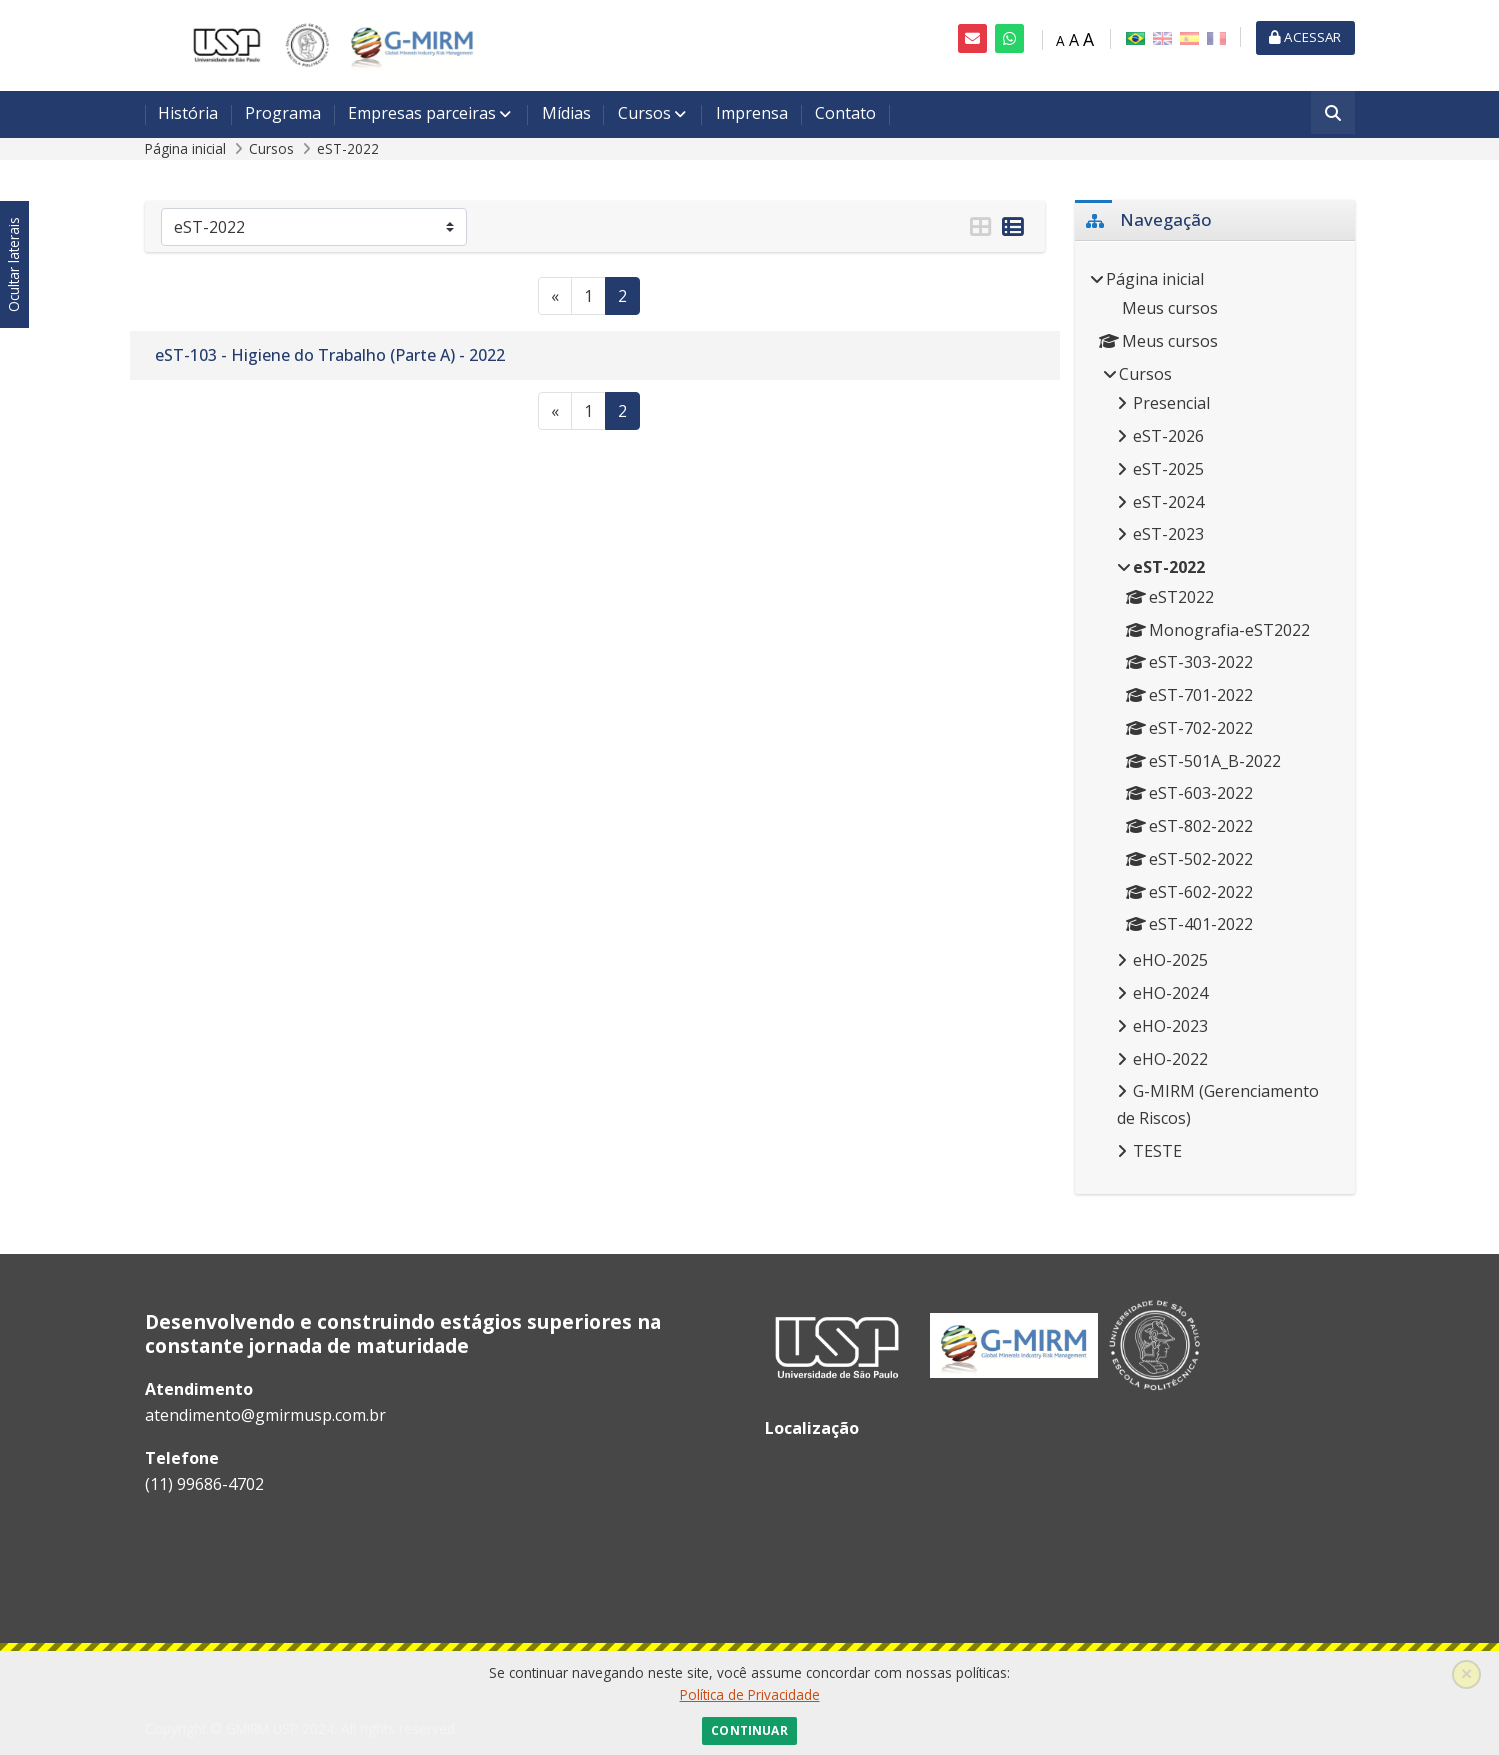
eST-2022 (348, 148)
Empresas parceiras (422, 113)
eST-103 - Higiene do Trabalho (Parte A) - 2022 (330, 355)
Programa (283, 113)
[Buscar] (1332, 114)
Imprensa (752, 113)
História (188, 113)
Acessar (1305, 37)
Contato (845, 113)
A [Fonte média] (1074, 40)
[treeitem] (1215, 717)
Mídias (566, 113)
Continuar (749, 1730)
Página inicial (185, 148)
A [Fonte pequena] (1060, 40)
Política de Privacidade (750, 1694)
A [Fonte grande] (1088, 39)
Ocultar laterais (13, 265)
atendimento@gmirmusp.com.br (265, 1415)
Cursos (644, 113)
